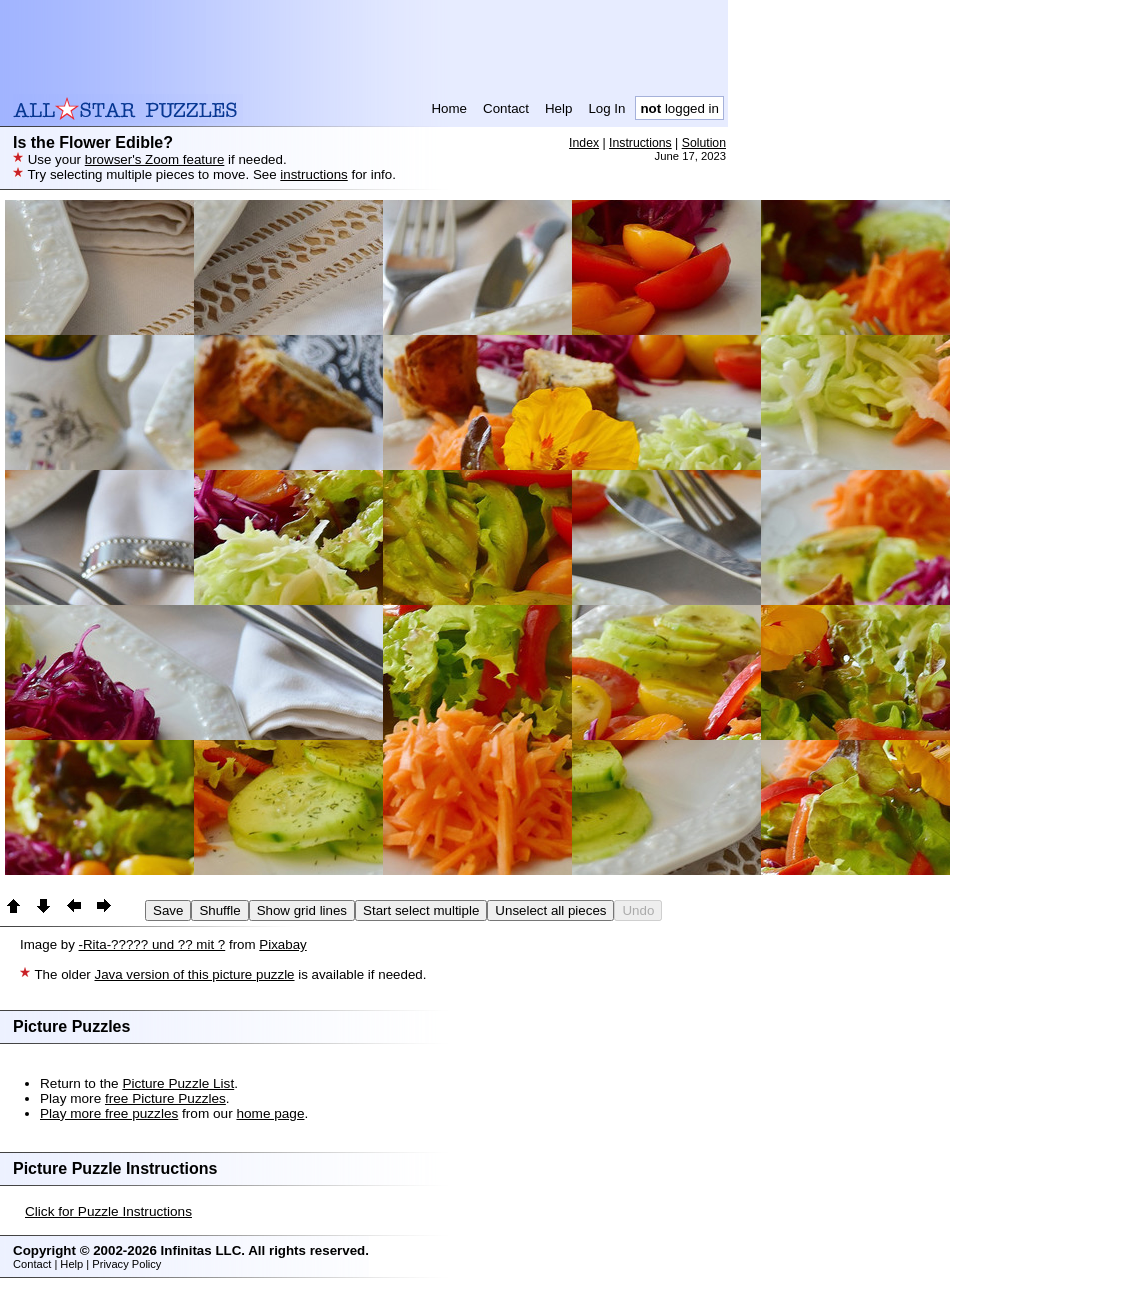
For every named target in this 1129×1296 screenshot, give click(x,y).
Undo (638, 910)
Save (168, 910)
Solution (704, 143)
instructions (313, 174)
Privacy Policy (126, 1264)
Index (584, 143)
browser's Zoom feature (155, 159)
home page (270, 1113)
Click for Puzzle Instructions (108, 1211)
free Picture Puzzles (165, 1098)
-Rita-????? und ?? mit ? (152, 944)
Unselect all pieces (550, 910)
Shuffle (219, 910)
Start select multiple (421, 910)
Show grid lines (302, 910)
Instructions (640, 143)
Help (558, 108)
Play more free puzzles (109, 1113)
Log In (606, 108)
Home (449, 108)
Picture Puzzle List (178, 1083)
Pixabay (282, 944)
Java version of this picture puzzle (194, 974)
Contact (506, 108)
